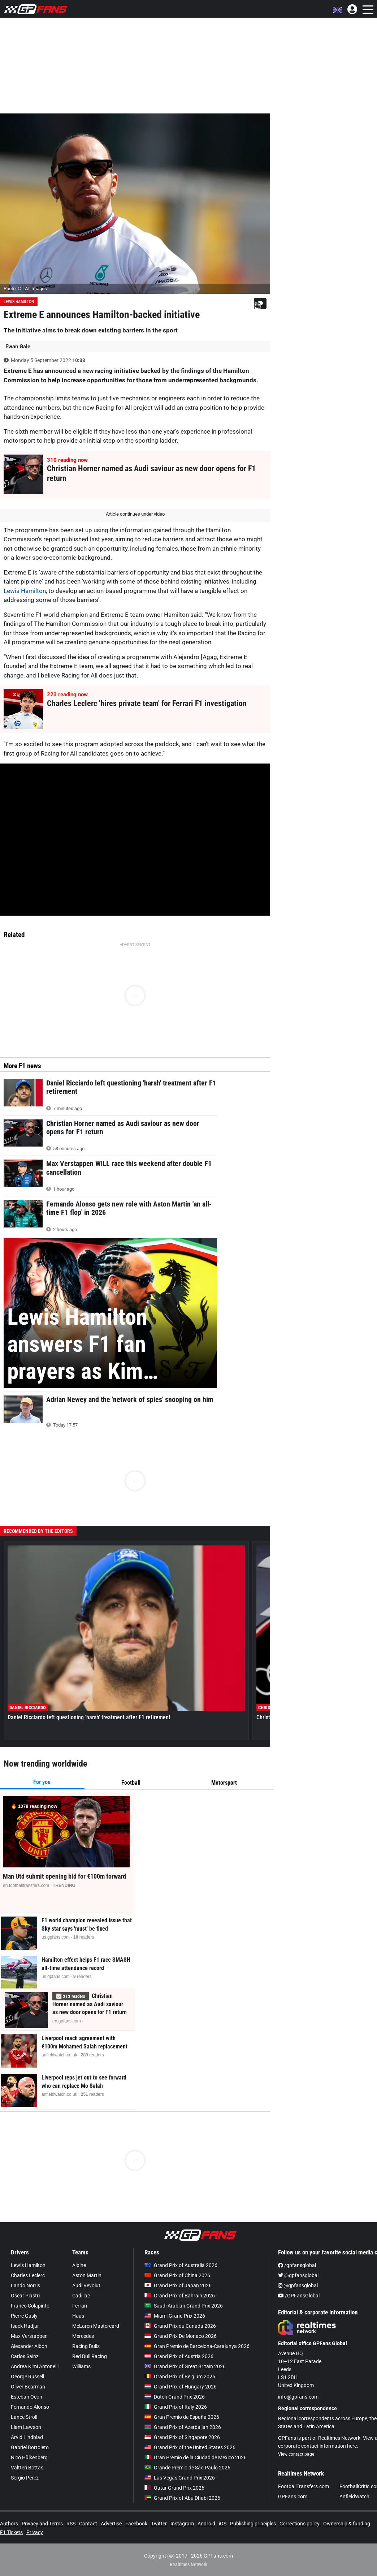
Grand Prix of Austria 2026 (178, 2356)
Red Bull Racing (89, 2356)
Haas (78, 2316)
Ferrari (79, 2306)
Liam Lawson (26, 2427)
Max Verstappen (29, 2336)
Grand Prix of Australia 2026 (180, 2265)
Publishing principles (253, 2523)
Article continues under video (135, 514)
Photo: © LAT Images (25, 288)
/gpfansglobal (297, 2265)
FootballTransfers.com (303, 2486)
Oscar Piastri (25, 2295)
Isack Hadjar (25, 2326)
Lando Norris (25, 2285)
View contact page (296, 2454)
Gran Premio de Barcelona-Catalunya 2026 (197, 2346)
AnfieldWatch (354, 2496)
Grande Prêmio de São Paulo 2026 (187, 2467)
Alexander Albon (29, 2346)
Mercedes (83, 2336)
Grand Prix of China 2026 (177, 2275)
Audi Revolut (86, 2285)
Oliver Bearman (28, 2387)
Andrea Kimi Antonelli (34, 2366)
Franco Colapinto (30, 2306)
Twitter (159, 2523)
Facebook (136, 2523)
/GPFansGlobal (299, 2295)
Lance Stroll (24, 2417)
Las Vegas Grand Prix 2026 (179, 2478)
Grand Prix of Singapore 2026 (182, 2437)
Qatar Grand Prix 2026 (174, 2488)
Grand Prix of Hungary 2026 (180, 2387)
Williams (81, 2366)
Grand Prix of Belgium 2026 (179, 2376)
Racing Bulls (86, 2346)
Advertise (111, 2523)
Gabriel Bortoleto (30, 2447)
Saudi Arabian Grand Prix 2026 (183, 2306)
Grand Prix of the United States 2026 (189, 2447)
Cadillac (81, 2295)
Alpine (79, 2265)
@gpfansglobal (298, 2275)
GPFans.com (292, 2496)
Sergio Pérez (25, 2478)
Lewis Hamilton (19, 301)
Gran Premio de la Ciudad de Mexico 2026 (195, 2457)
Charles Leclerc (28, 2275)
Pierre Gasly (24, 2316)
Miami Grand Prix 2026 (174, 2316)
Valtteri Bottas (27, 2467)
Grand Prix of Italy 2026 (175, 2407)
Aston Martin (86, 2275)
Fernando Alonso (30, 2407)
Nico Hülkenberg (29, 2457)
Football (130, 1782)
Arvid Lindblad (27, 2437)
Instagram (182, 2523)
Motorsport (224, 1782)
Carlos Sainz (25, 2356)
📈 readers (70, 1996)
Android (206, 2523)
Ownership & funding (346, 2523)
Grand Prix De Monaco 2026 (180, 2336)
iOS (222, 2523)
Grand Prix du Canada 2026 (180, 2326)
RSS (70, 2523)
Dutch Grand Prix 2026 (174, 2397)
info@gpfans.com (298, 2397)
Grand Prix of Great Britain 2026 (185, 2366)
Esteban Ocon (26, 2397)
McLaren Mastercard (95, 2326)
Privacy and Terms (42, 2523)
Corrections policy (300, 2523)
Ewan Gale (17, 346)
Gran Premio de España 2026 (181, 2417)
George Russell (27, 2376)
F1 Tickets (11, 2532)
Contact (88, 2523)
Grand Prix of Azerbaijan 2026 (182, 2427)
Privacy (34, 2532)
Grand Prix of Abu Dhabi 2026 (182, 2498)
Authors (9, 2523)
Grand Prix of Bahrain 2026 (179, 2295)
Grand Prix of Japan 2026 (178, 2285)
